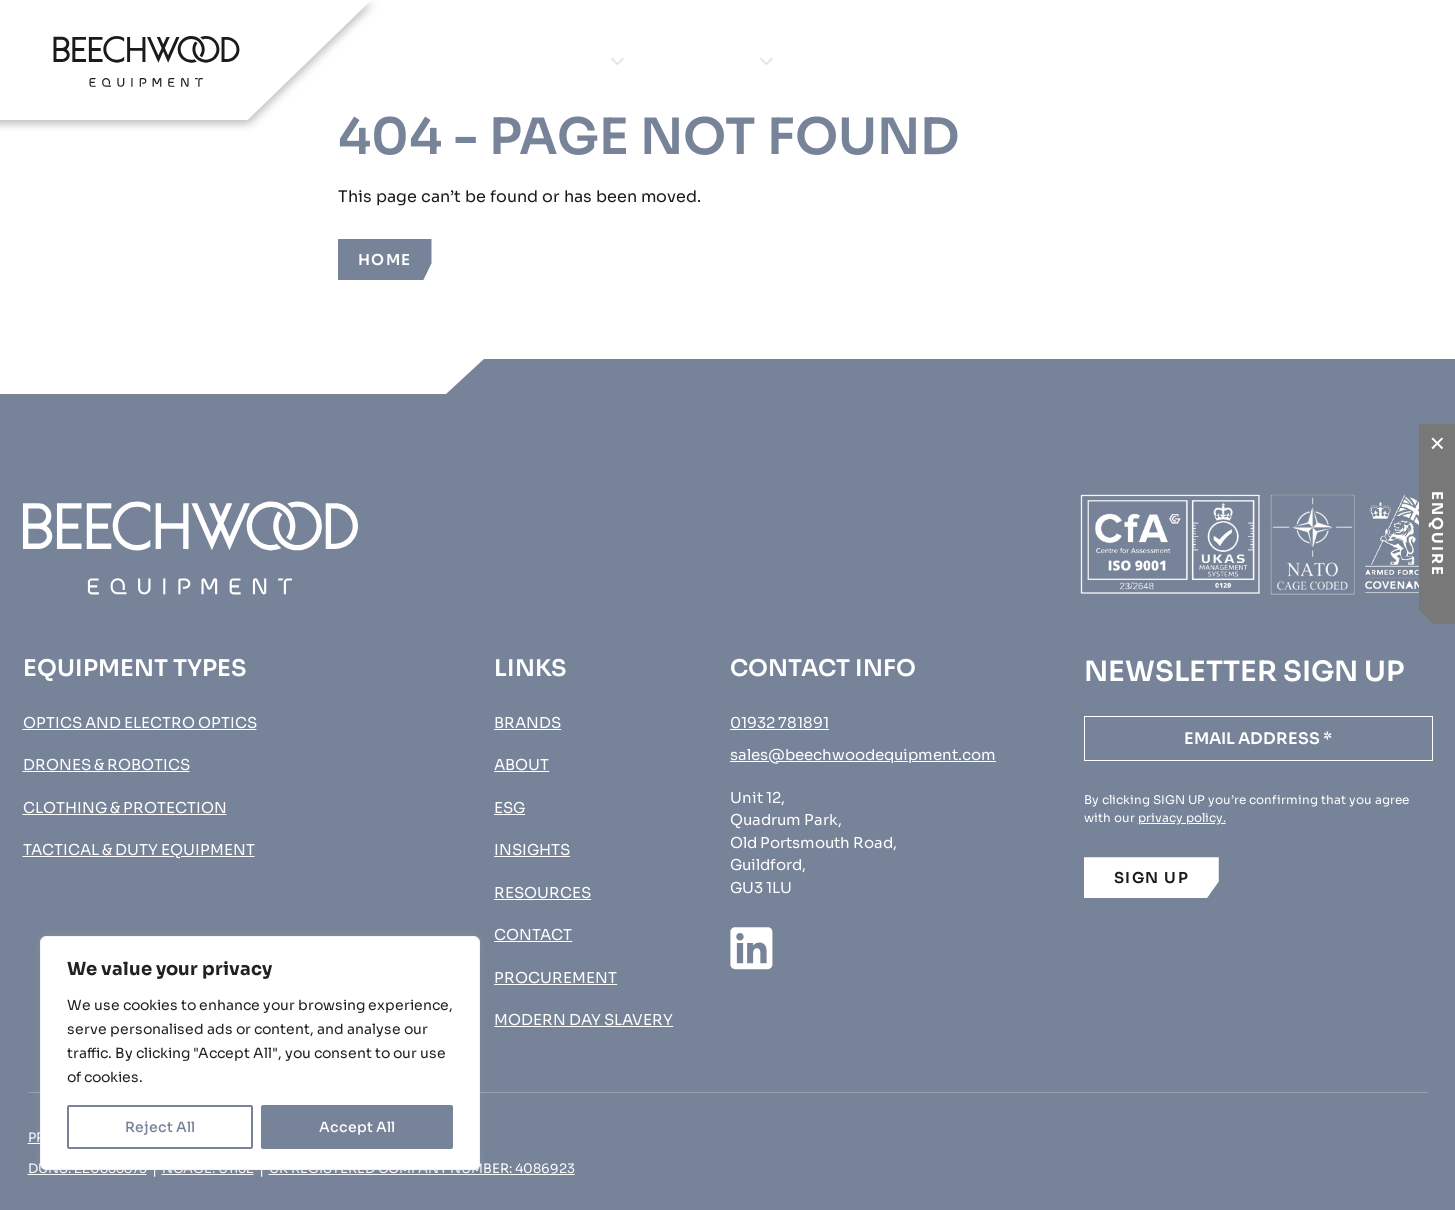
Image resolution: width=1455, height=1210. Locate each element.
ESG (509, 807)
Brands (713, 60)
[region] (260, 1053)
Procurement (1336, 60)
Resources (542, 892)
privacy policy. (1182, 817)
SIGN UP (1152, 877)
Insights (981, 60)
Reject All (160, 1127)
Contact (1120, 60)
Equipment (549, 60)
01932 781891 (779, 722)
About (856, 60)
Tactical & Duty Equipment (139, 849)
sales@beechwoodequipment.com (863, 754)
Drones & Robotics (106, 764)
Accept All (357, 1127)
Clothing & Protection (125, 807)
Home (385, 259)
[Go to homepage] (146, 61)
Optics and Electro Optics (140, 722)
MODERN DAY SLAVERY (583, 1019)
